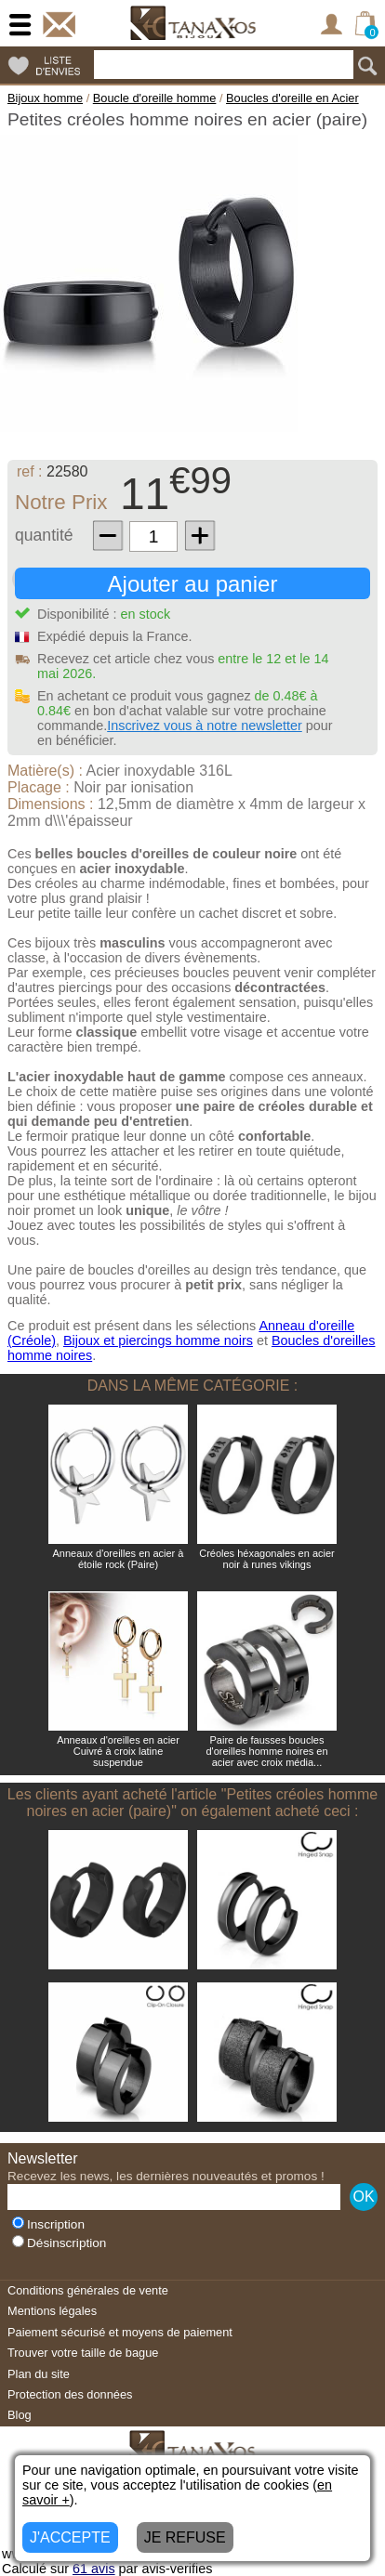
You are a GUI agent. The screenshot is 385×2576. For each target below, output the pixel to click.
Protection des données (69, 2394)
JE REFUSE (185, 2537)
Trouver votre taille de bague (82, 2353)
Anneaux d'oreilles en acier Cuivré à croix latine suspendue (118, 1751)
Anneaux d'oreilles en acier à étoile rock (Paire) (118, 1559)
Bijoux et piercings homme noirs (158, 1340)
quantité (44, 535)
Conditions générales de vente (87, 2290)
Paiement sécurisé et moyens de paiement (119, 2332)
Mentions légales (52, 2311)
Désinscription (59, 2243)
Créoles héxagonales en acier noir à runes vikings (267, 1559)
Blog (19, 2415)
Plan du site (38, 2374)
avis (94, 2568)
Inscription (48, 2224)
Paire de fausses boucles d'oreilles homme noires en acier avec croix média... (266, 1751)
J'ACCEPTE (70, 2537)
